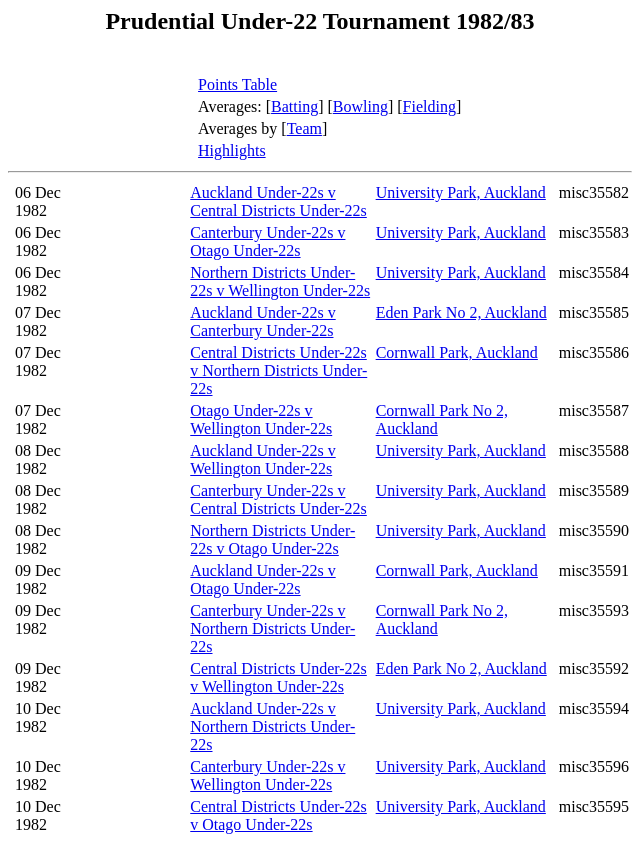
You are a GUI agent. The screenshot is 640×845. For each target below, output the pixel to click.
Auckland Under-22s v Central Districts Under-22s (278, 201)
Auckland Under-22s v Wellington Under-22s (262, 459)
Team (304, 128)
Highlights (232, 150)
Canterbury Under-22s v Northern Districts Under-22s (272, 628)
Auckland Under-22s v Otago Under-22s (262, 579)
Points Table (237, 84)
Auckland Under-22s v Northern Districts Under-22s (272, 726)
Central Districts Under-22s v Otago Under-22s (278, 815)
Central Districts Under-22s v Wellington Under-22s (278, 677)
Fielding (429, 106)
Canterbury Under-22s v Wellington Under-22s (267, 775)
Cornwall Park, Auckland (457, 352)
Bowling (360, 106)
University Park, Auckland (461, 192)
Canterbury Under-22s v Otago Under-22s (267, 241)
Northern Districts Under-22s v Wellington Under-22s (280, 281)
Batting (294, 106)
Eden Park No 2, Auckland (461, 312)
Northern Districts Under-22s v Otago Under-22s (272, 539)
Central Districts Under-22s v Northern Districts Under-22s (278, 370)
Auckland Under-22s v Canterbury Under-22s (262, 321)
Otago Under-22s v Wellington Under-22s (261, 419)
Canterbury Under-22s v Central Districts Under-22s (278, 499)
